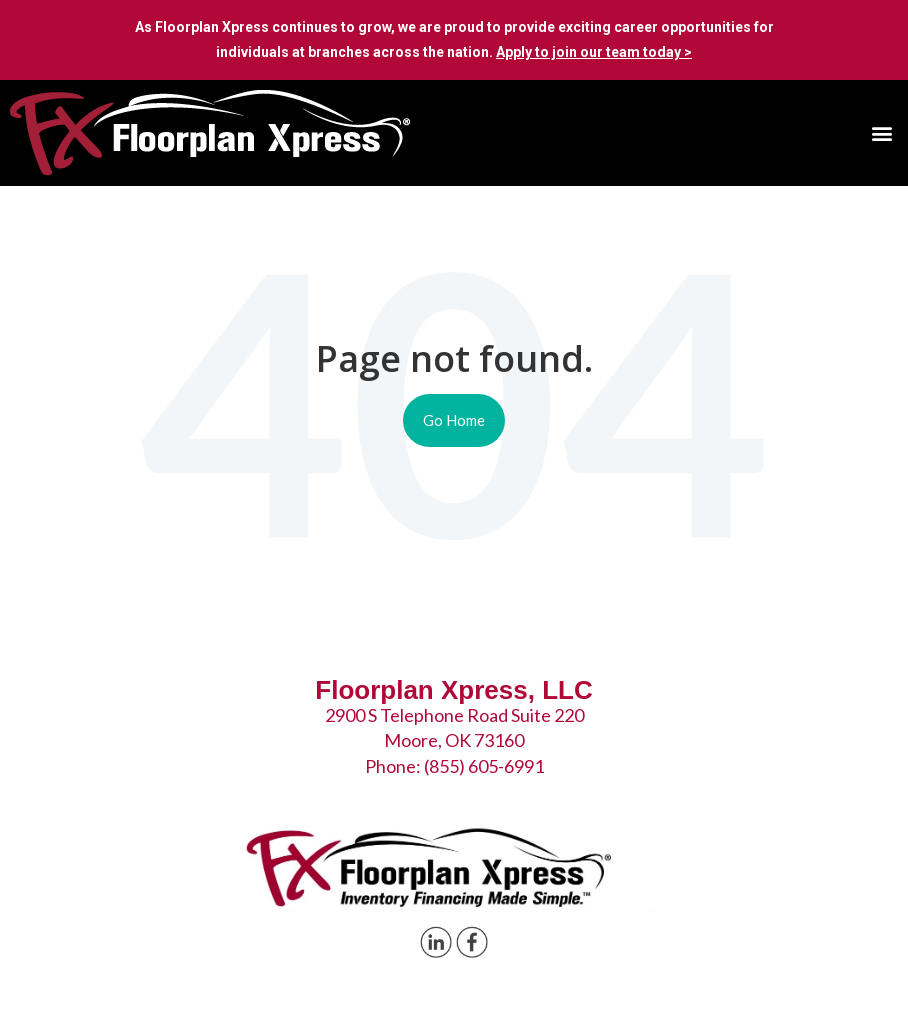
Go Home (454, 420)
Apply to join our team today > (594, 52)
